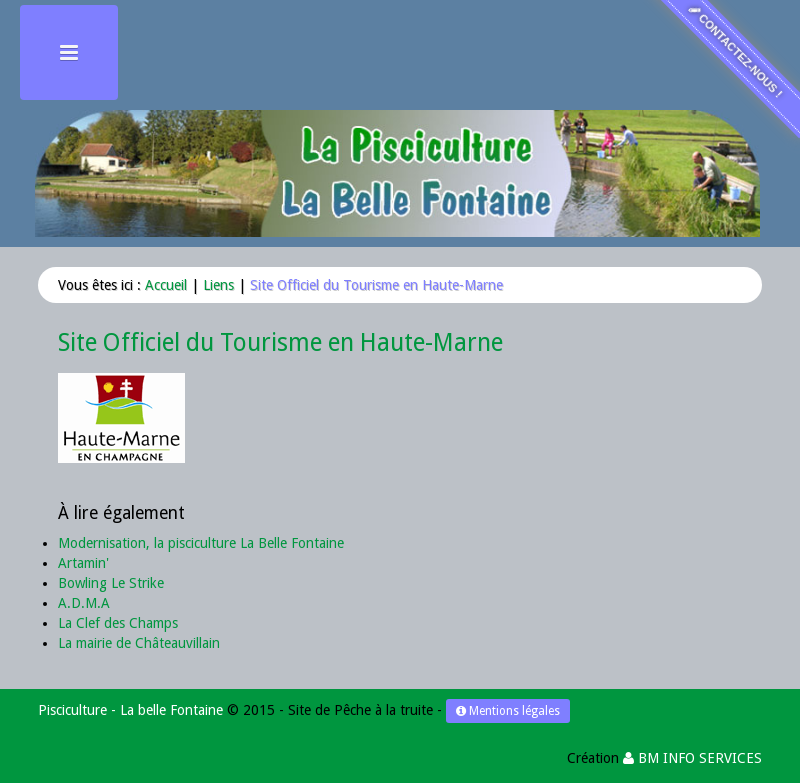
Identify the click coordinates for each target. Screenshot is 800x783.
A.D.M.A (84, 603)
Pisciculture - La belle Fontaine (130, 710)
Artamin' (83, 563)
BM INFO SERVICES (692, 758)
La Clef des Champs (118, 623)
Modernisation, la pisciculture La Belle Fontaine (201, 543)
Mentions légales (508, 711)
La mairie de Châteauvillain (139, 643)
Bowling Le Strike (111, 583)
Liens (218, 285)
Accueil (166, 285)
